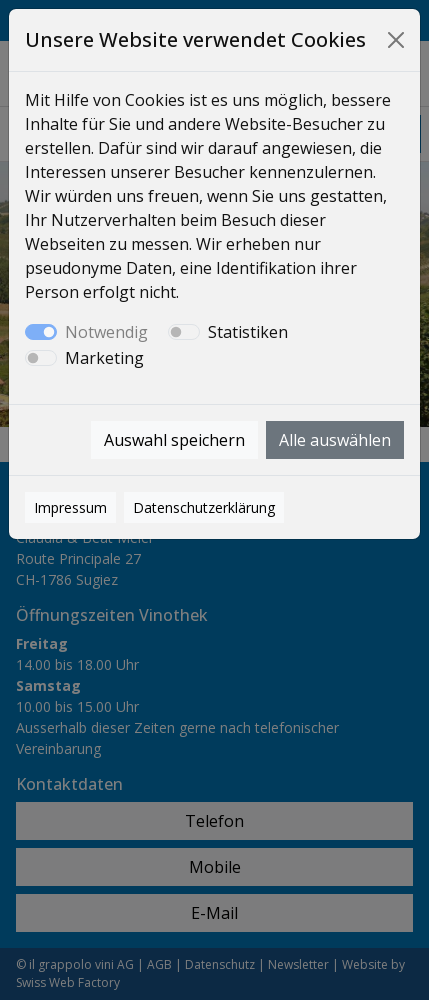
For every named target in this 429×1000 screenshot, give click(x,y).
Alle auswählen (335, 440)
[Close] (396, 40)
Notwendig (106, 332)
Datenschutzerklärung (204, 507)
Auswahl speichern (174, 440)
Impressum (70, 507)
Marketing (104, 358)
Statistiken (248, 332)
